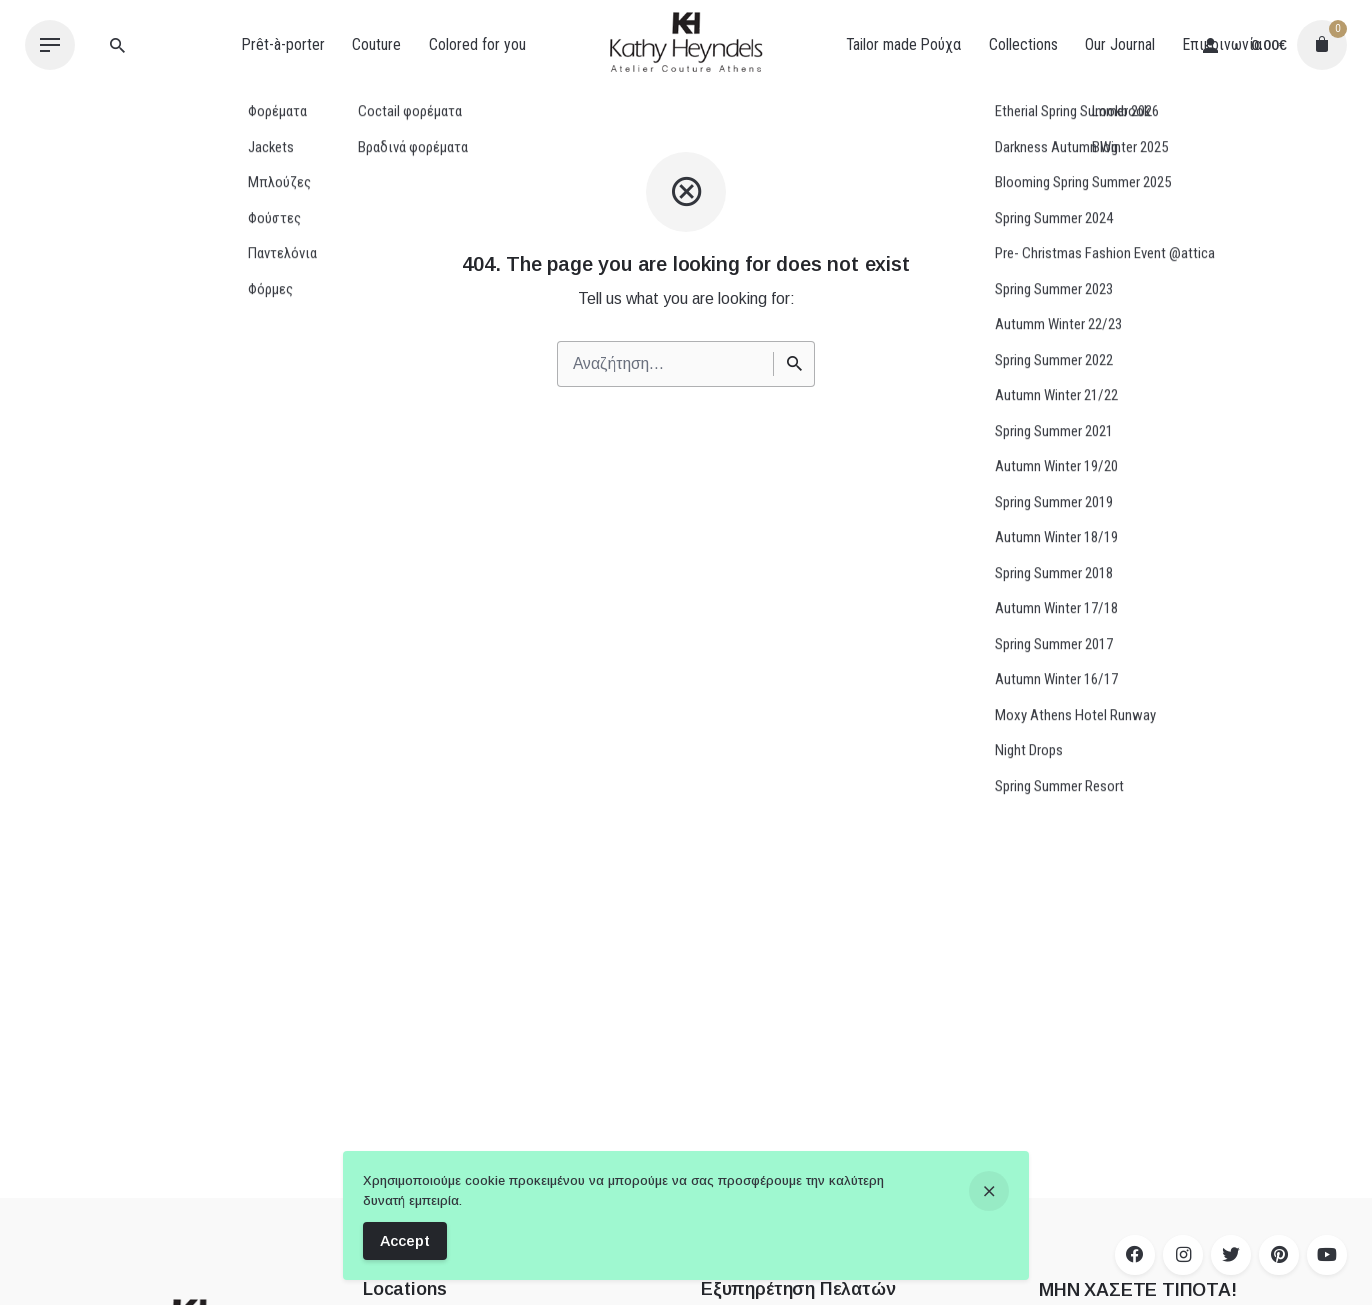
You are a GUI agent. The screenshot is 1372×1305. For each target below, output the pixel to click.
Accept (405, 1241)
